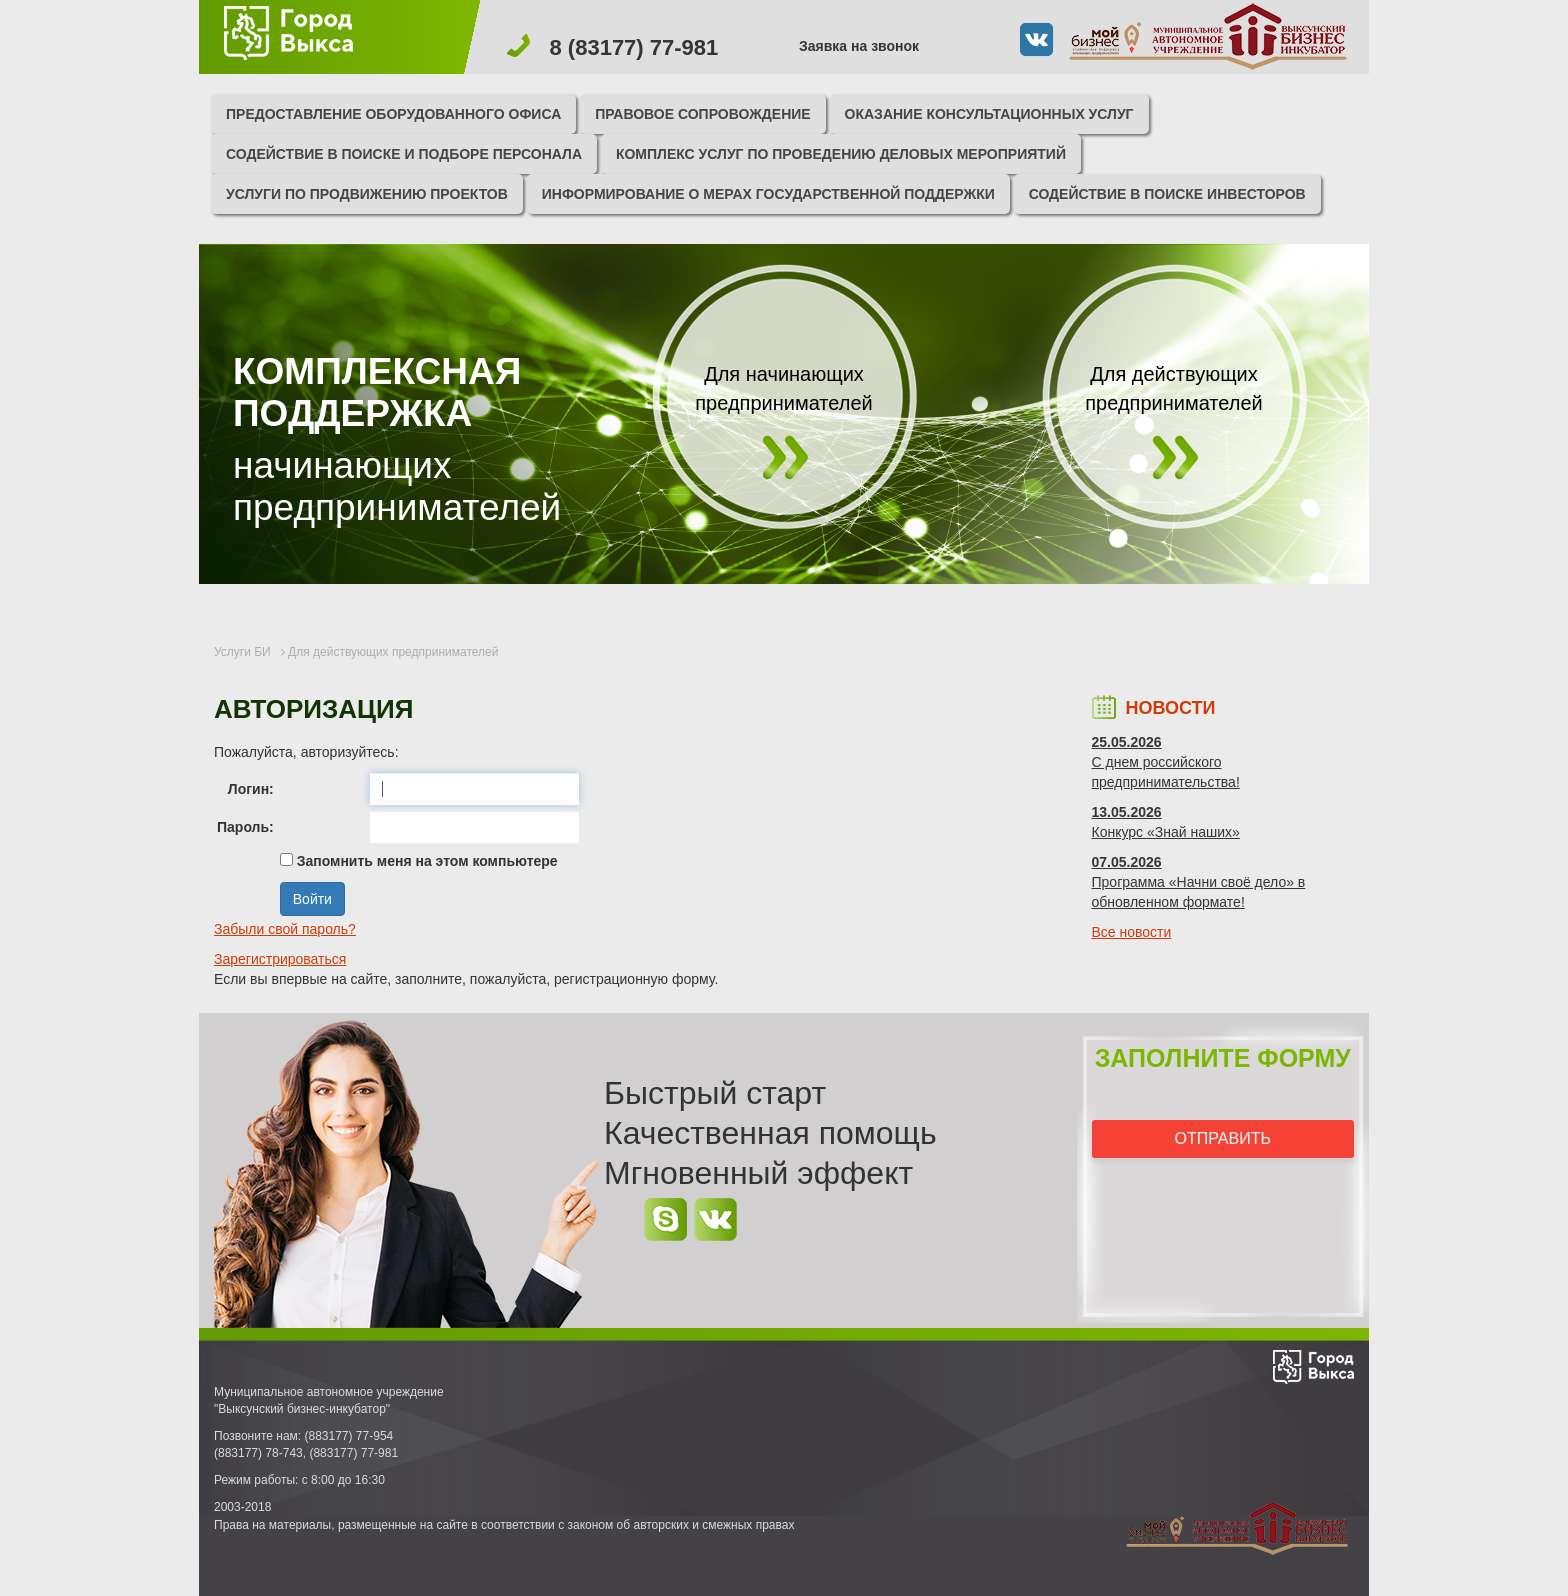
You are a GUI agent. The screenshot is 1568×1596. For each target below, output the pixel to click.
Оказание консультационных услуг (989, 114)
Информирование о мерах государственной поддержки (768, 194)
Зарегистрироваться (280, 959)
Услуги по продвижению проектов (367, 194)
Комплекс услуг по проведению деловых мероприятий (841, 154)
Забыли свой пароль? (285, 929)
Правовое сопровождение (703, 114)
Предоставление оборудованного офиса (393, 114)
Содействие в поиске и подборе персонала (404, 154)
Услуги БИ (242, 652)
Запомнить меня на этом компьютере (425, 861)
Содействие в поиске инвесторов (1167, 194)
